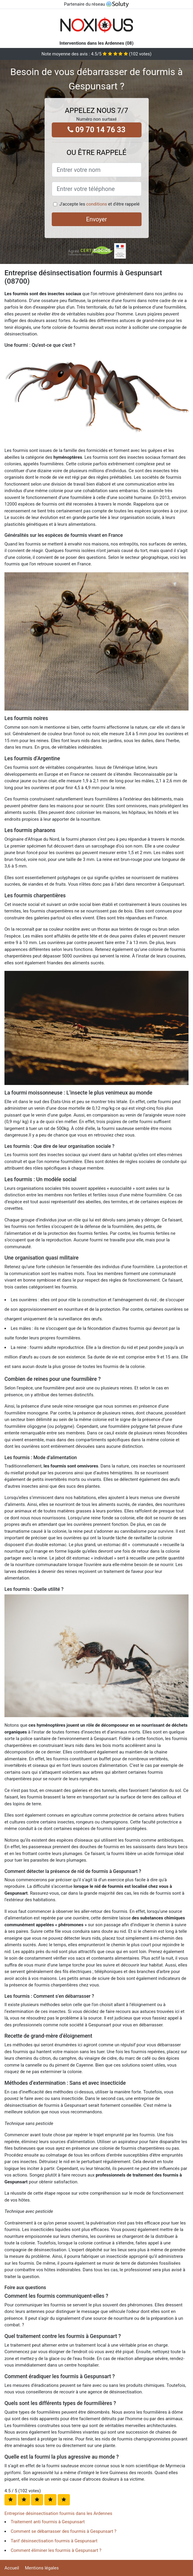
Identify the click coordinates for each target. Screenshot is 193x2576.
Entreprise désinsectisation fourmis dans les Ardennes (58, 2513)
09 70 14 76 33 (96, 129)
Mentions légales (42, 2568)
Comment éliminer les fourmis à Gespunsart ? (56, 2550)
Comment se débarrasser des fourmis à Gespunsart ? (63, 2531)
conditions (96, 204)
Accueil (11, 2568)
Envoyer (96, 219)
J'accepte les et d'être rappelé (99, 204)
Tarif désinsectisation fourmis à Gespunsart (54, 2541)
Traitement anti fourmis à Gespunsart (48, 2521)
